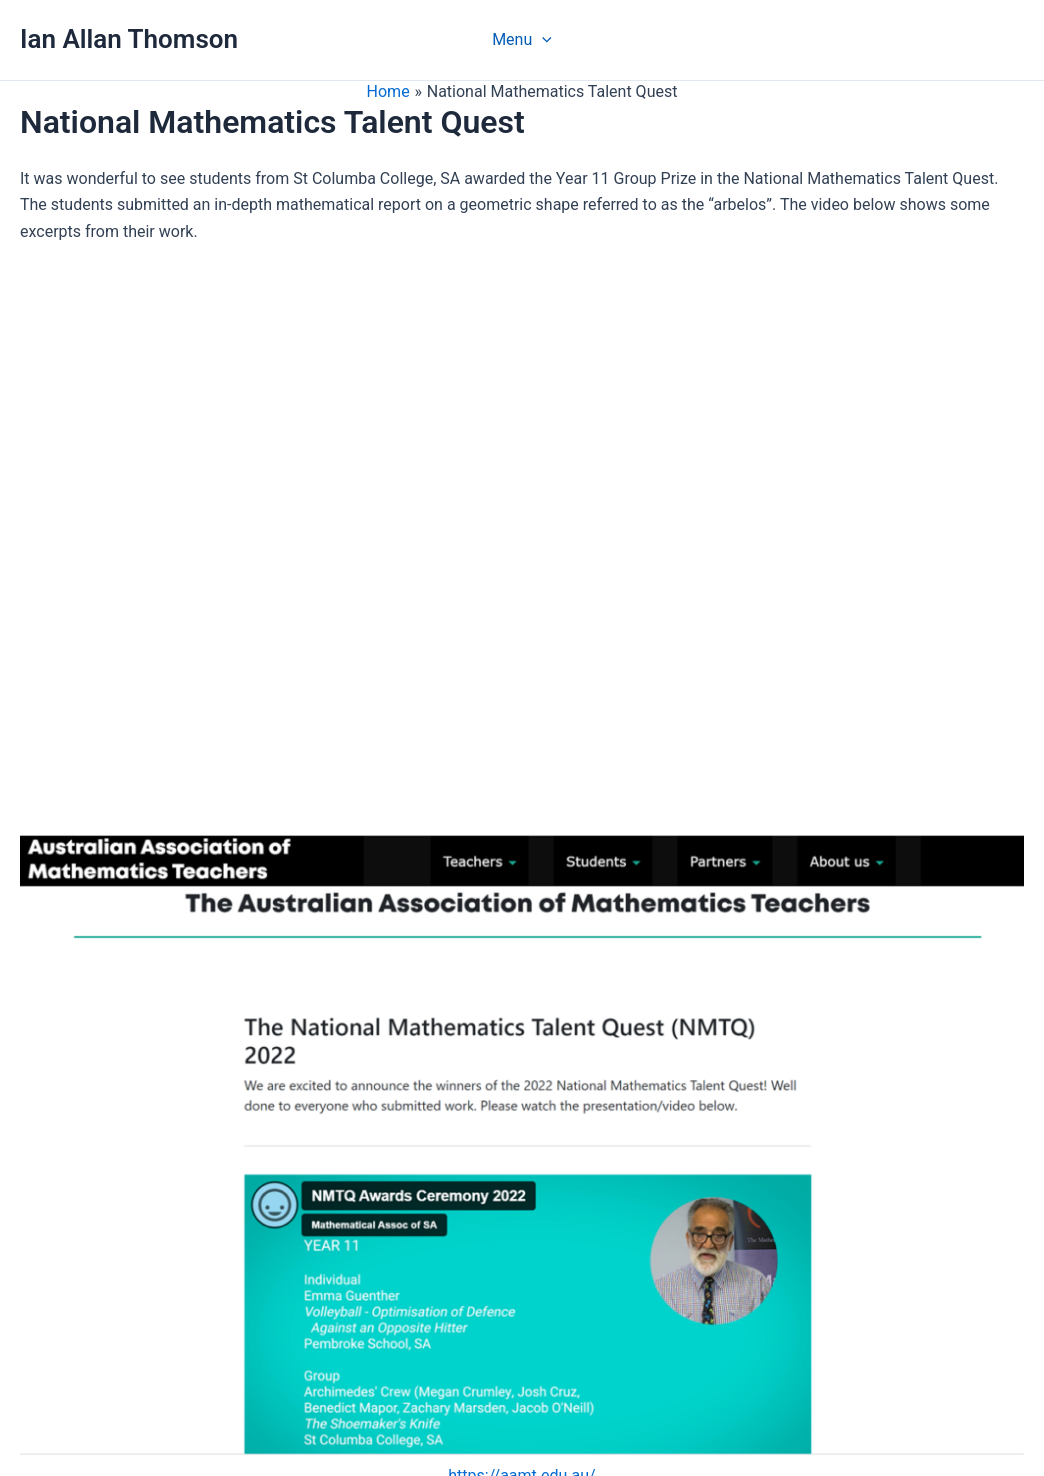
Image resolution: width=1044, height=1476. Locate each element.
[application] (542, 40)
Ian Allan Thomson (129, 39)
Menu (522, 40)
